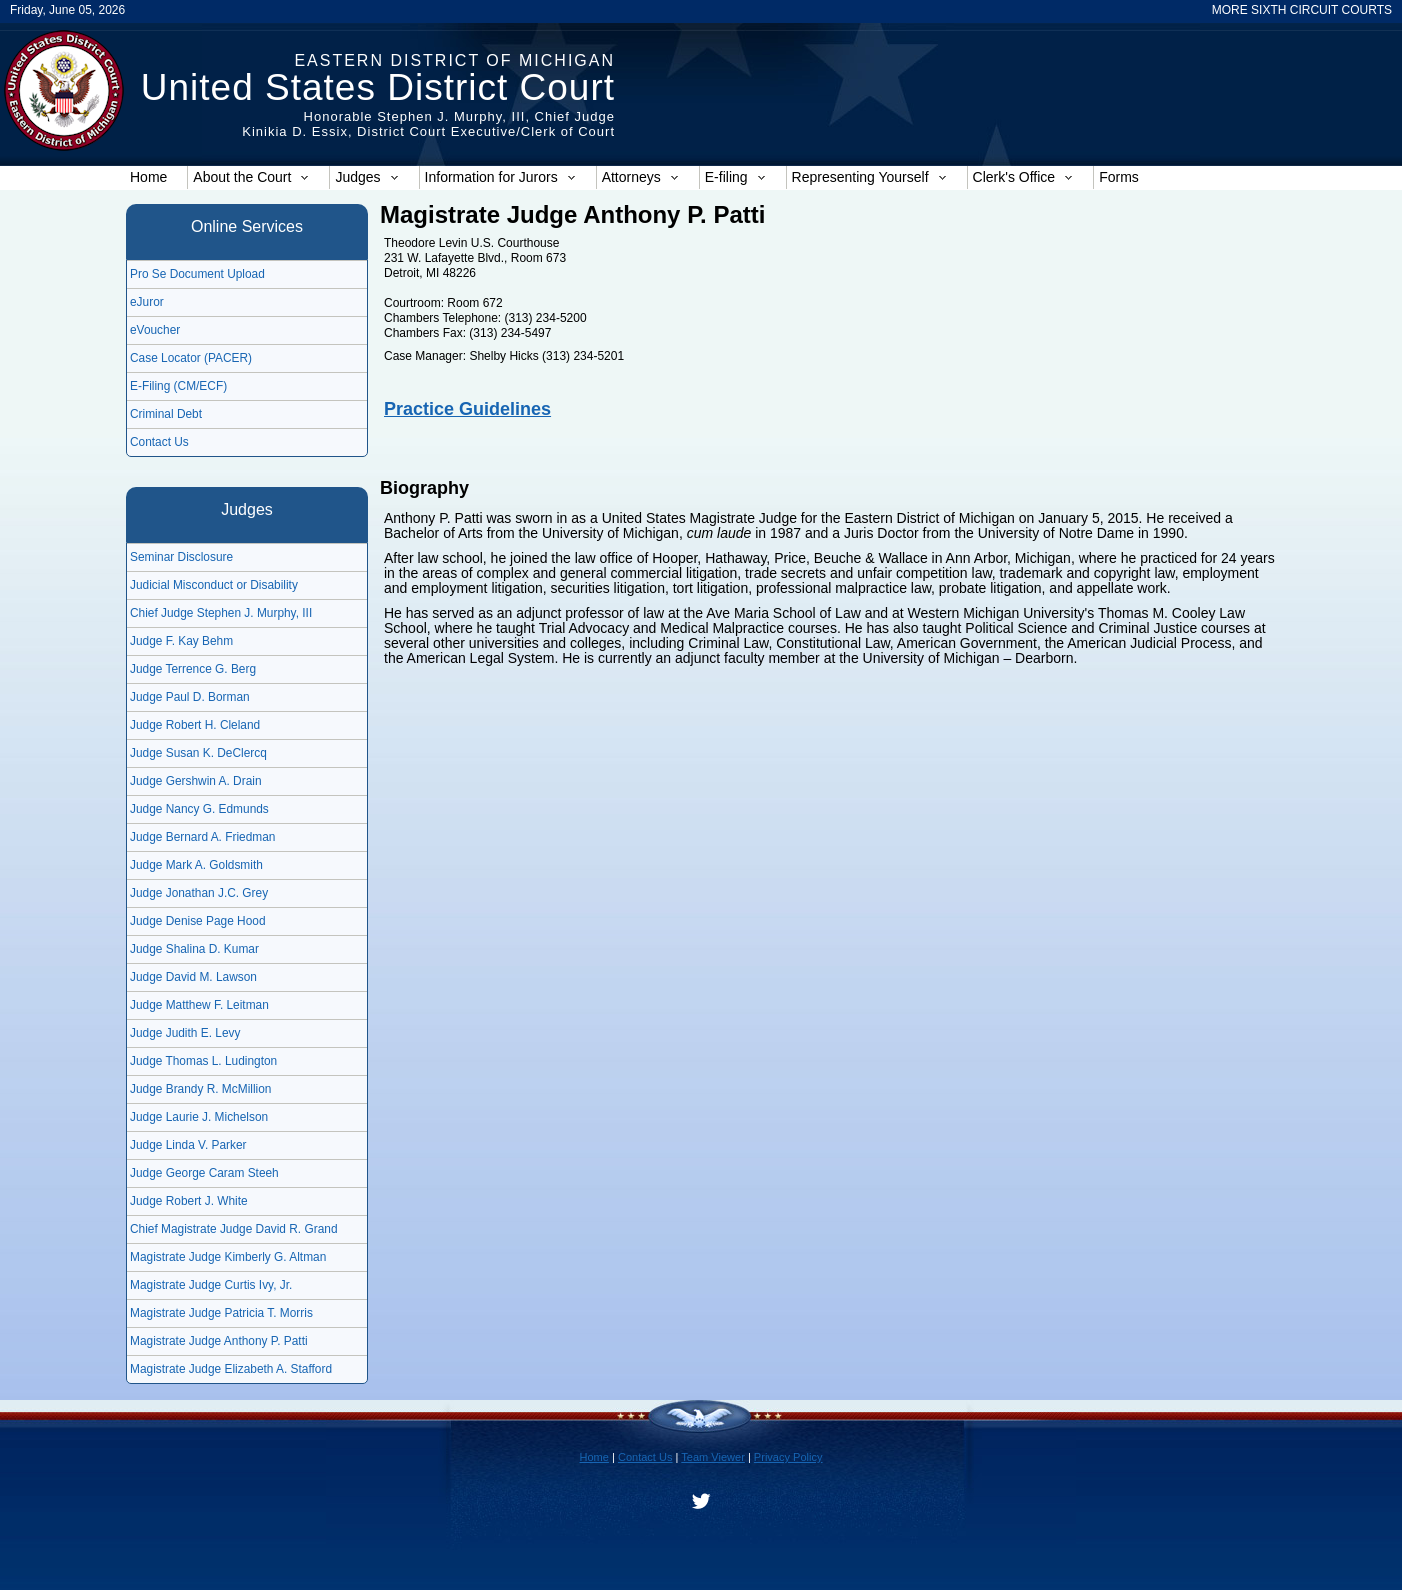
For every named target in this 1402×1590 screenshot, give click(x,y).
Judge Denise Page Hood (198, 921)
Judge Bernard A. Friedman (202, 837)
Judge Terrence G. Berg (193, 669)
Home (148, 177)
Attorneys (640, 177)
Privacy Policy (788, 1457)
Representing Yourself (869, 177)
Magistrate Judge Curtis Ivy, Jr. (211, 1285)
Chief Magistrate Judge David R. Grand (234, 1229)
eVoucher (155, 330)
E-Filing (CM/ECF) (178, 386)
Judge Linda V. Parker (188, 1145)
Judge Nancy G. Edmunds (199, 809)
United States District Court (378, 87)
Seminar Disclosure (181, 557)
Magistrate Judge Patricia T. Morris (221, 1313)
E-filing (735, 177)
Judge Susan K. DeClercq (198, 753)
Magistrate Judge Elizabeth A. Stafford (231, 1369)
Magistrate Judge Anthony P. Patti (219, 1341)
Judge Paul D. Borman (190, 697)
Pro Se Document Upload (197, 274)
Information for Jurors (500, 177)
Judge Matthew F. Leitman (199, 1005)
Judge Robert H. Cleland (195, 725)
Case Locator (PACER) (191, 358)
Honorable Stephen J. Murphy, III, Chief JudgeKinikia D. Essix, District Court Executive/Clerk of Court (428, 124)
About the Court (251, 177)
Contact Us (159, 442)
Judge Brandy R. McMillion (200, 1089)
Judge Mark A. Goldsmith (196, 865)
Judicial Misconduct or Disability (214, 585)
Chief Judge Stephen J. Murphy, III (221, 613)
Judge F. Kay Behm (181, 641)
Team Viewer (713, 1457)
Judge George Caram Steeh (204, 1173)
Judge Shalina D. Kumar (194, 949)
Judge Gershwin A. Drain (196, 781)
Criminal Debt (166, 414)
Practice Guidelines (467, 409)
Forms (1119, 177)
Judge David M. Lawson (193, 977)
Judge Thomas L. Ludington (203, 1061)
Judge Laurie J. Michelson (199, 1117)
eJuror (147, 302)
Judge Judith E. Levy (185, 1033)
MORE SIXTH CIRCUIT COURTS (1302, 10)
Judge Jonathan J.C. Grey (199, 893)
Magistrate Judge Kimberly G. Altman (228, 1257)
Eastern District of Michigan (454, 60)
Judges (366, 177)
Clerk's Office (1023, 177)
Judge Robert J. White (189, 1201)
